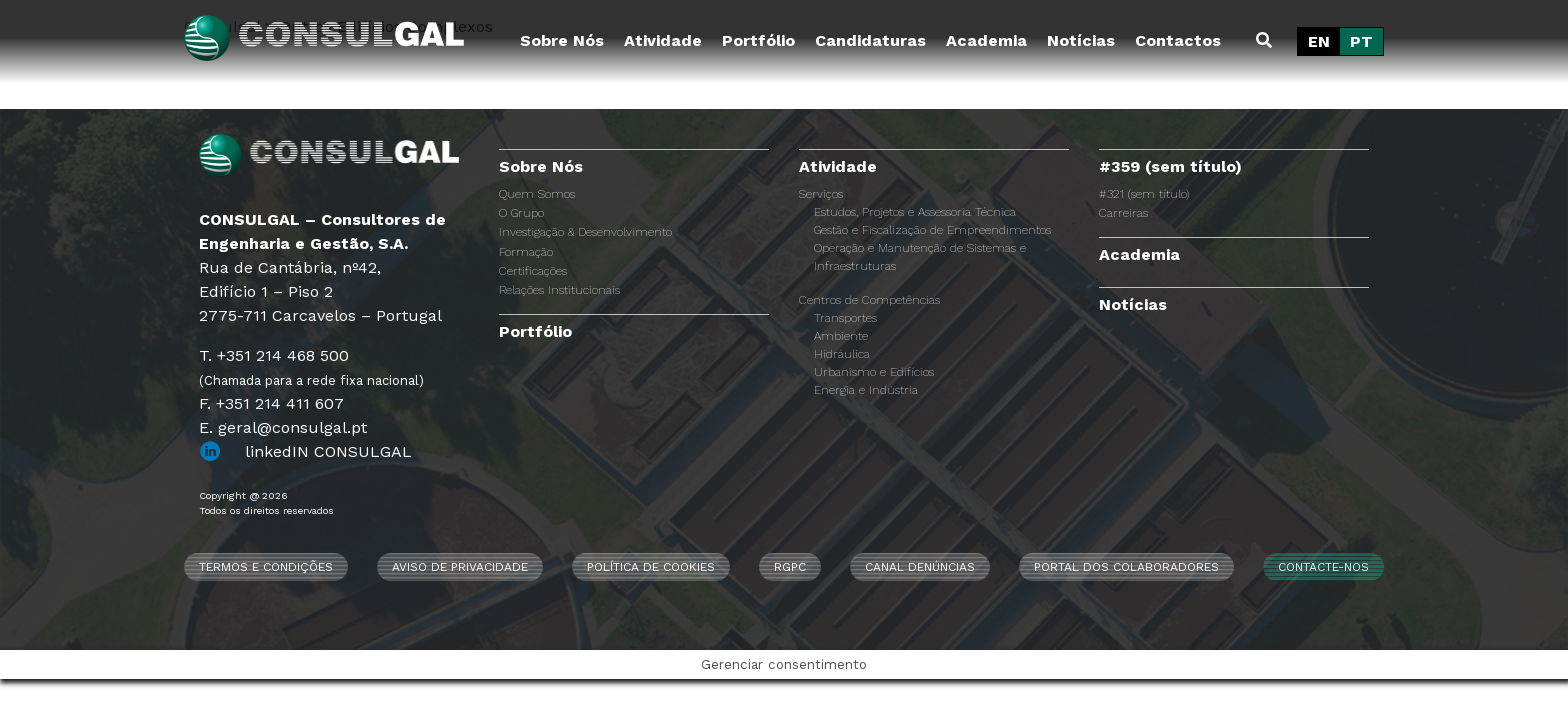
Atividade (663, 40)
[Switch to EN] (1319, 42)
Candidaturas (870, 40)
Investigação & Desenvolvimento (585, 232)
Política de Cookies (651, 567)
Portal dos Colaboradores (1126, 567)
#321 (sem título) (1144, 194)
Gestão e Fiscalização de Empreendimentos (932, 230)
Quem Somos (537, 194)
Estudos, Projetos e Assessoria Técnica (915, 212)
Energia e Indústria (866, 390)
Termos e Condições (266, 567)
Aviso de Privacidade (460, 567)
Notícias (1081, 40)
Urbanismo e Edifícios (874, 372)
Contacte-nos (1323, 567)
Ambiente (841, 336)
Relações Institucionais (559, 290)
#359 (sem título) (1170, 166)
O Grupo (521, 213)
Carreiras (1123, 213)
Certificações (533, 271)
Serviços (821, 194)
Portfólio (758, 40)
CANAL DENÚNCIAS (920, 567)
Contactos (1178, 40)
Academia (986, 40)
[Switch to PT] (1361, 42)
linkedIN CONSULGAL (328, 451)
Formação (526, 252)
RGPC (790, 567)
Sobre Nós (562, 40)
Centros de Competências (869, 300)
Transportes (845, 318)
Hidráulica (842, 354)
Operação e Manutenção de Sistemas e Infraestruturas (920, 257)
